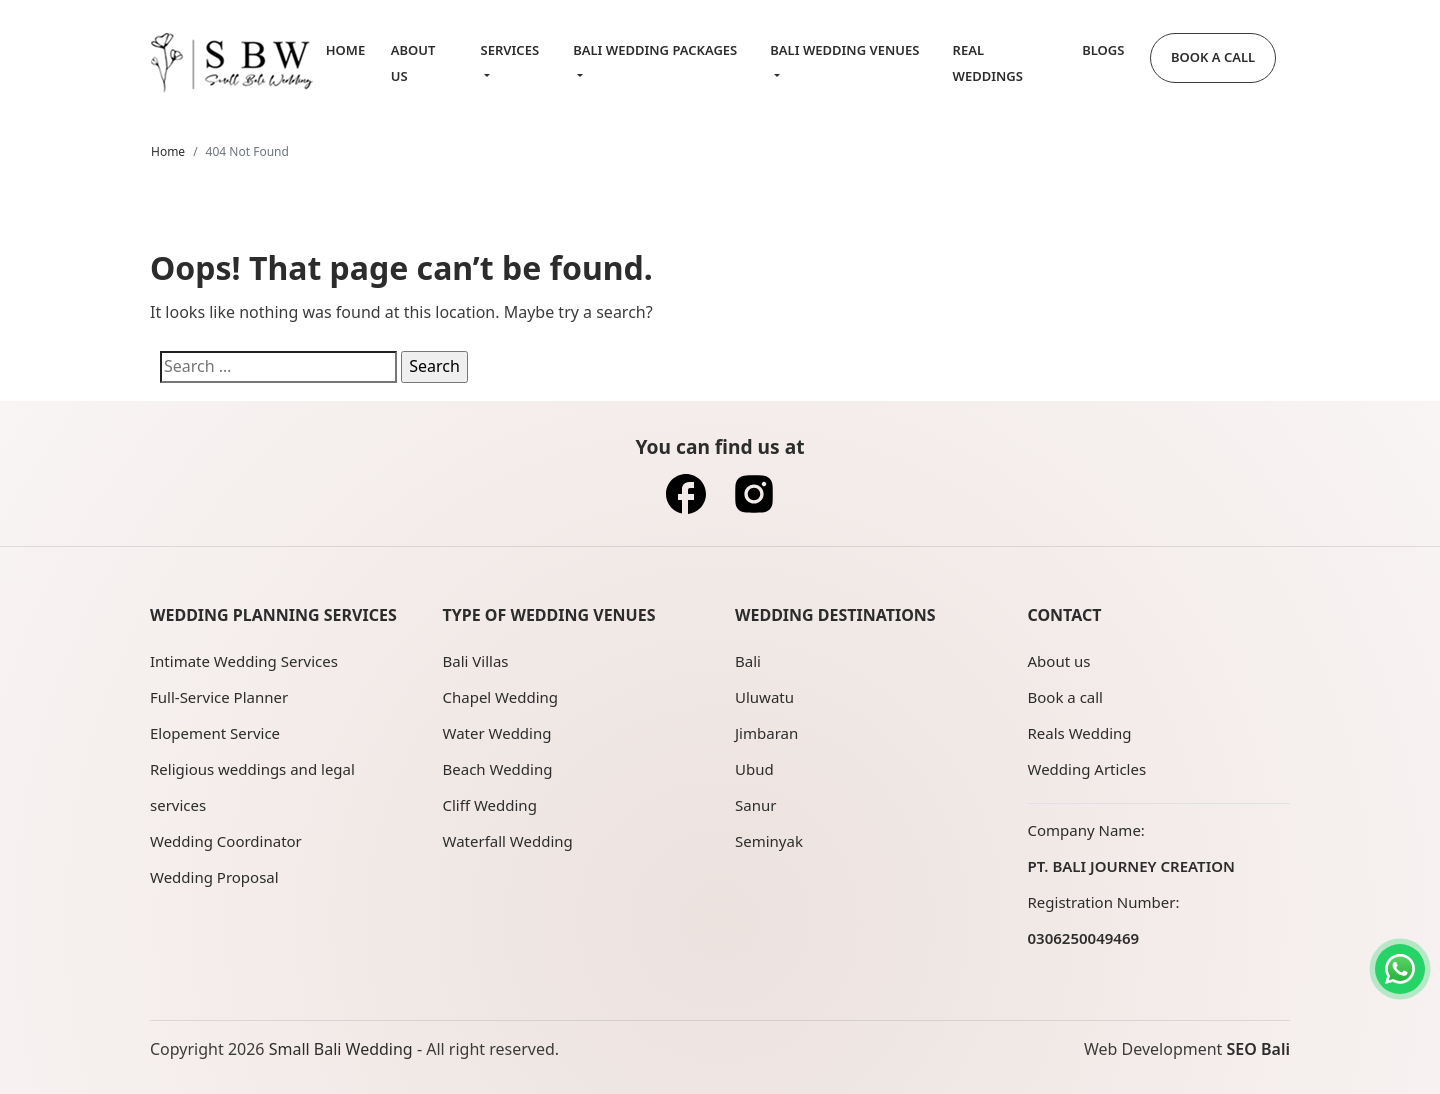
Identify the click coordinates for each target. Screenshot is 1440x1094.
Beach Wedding (498, 769)
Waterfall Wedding (508, 841)
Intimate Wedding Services (244, 661)
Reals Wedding (1080, 733)
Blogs (1103, 50)
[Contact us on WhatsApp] (1400, 969)
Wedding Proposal (214, 877)
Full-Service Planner (219, 697)
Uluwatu (764, 697)
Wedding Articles (1087, 769)
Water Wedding (497, 733)
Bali (748, 661)
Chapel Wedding (501, 697)
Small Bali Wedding (341, 1049)
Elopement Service (215, 733)
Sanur (755, 805)
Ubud (754, 769)
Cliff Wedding (490, 805)
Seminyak (769, 841)
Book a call (1065, 697)
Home (345, 50)
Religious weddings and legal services (252, 787)
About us (1059, 661)
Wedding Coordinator (226, 841)
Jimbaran (766, 733)
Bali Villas (476, 661)
